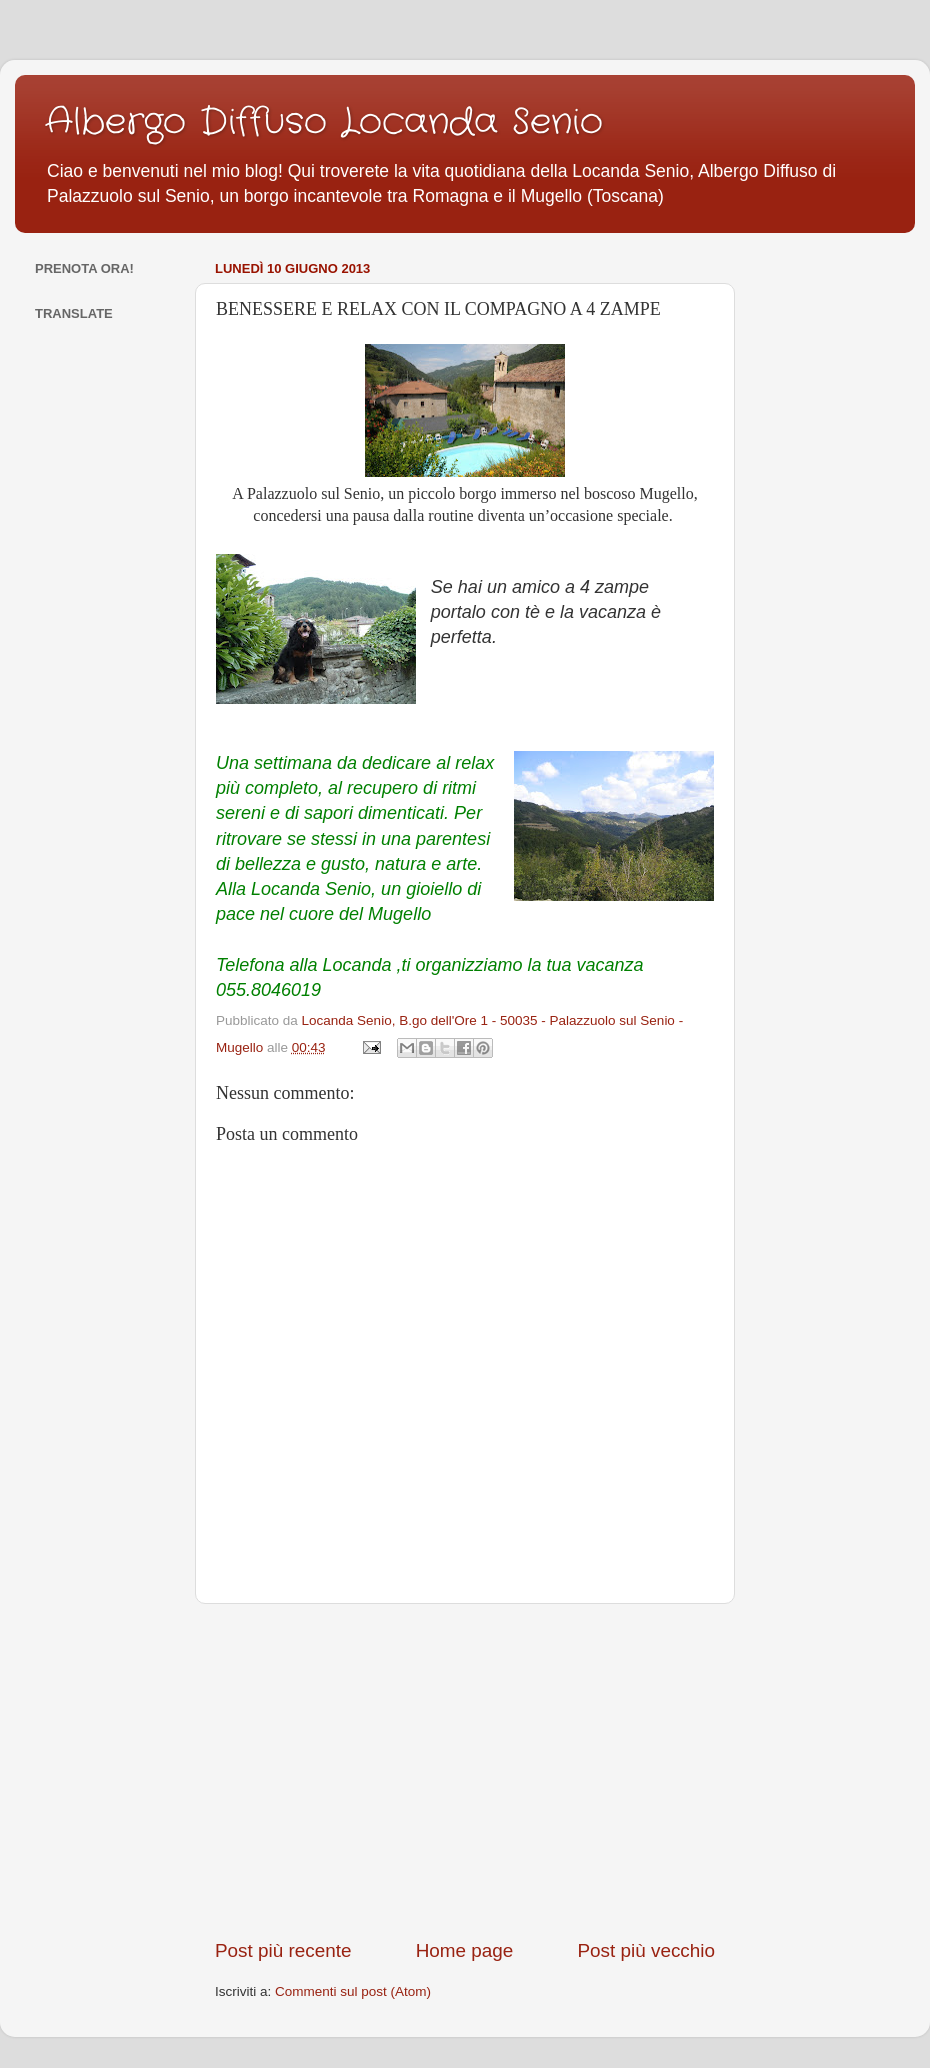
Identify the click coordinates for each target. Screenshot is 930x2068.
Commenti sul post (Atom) (353, 1991)
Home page (465, 1950)
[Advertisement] (465, 1771)
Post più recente (283, 1950)
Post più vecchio (646, 1950)
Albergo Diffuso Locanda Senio (324, 122)
